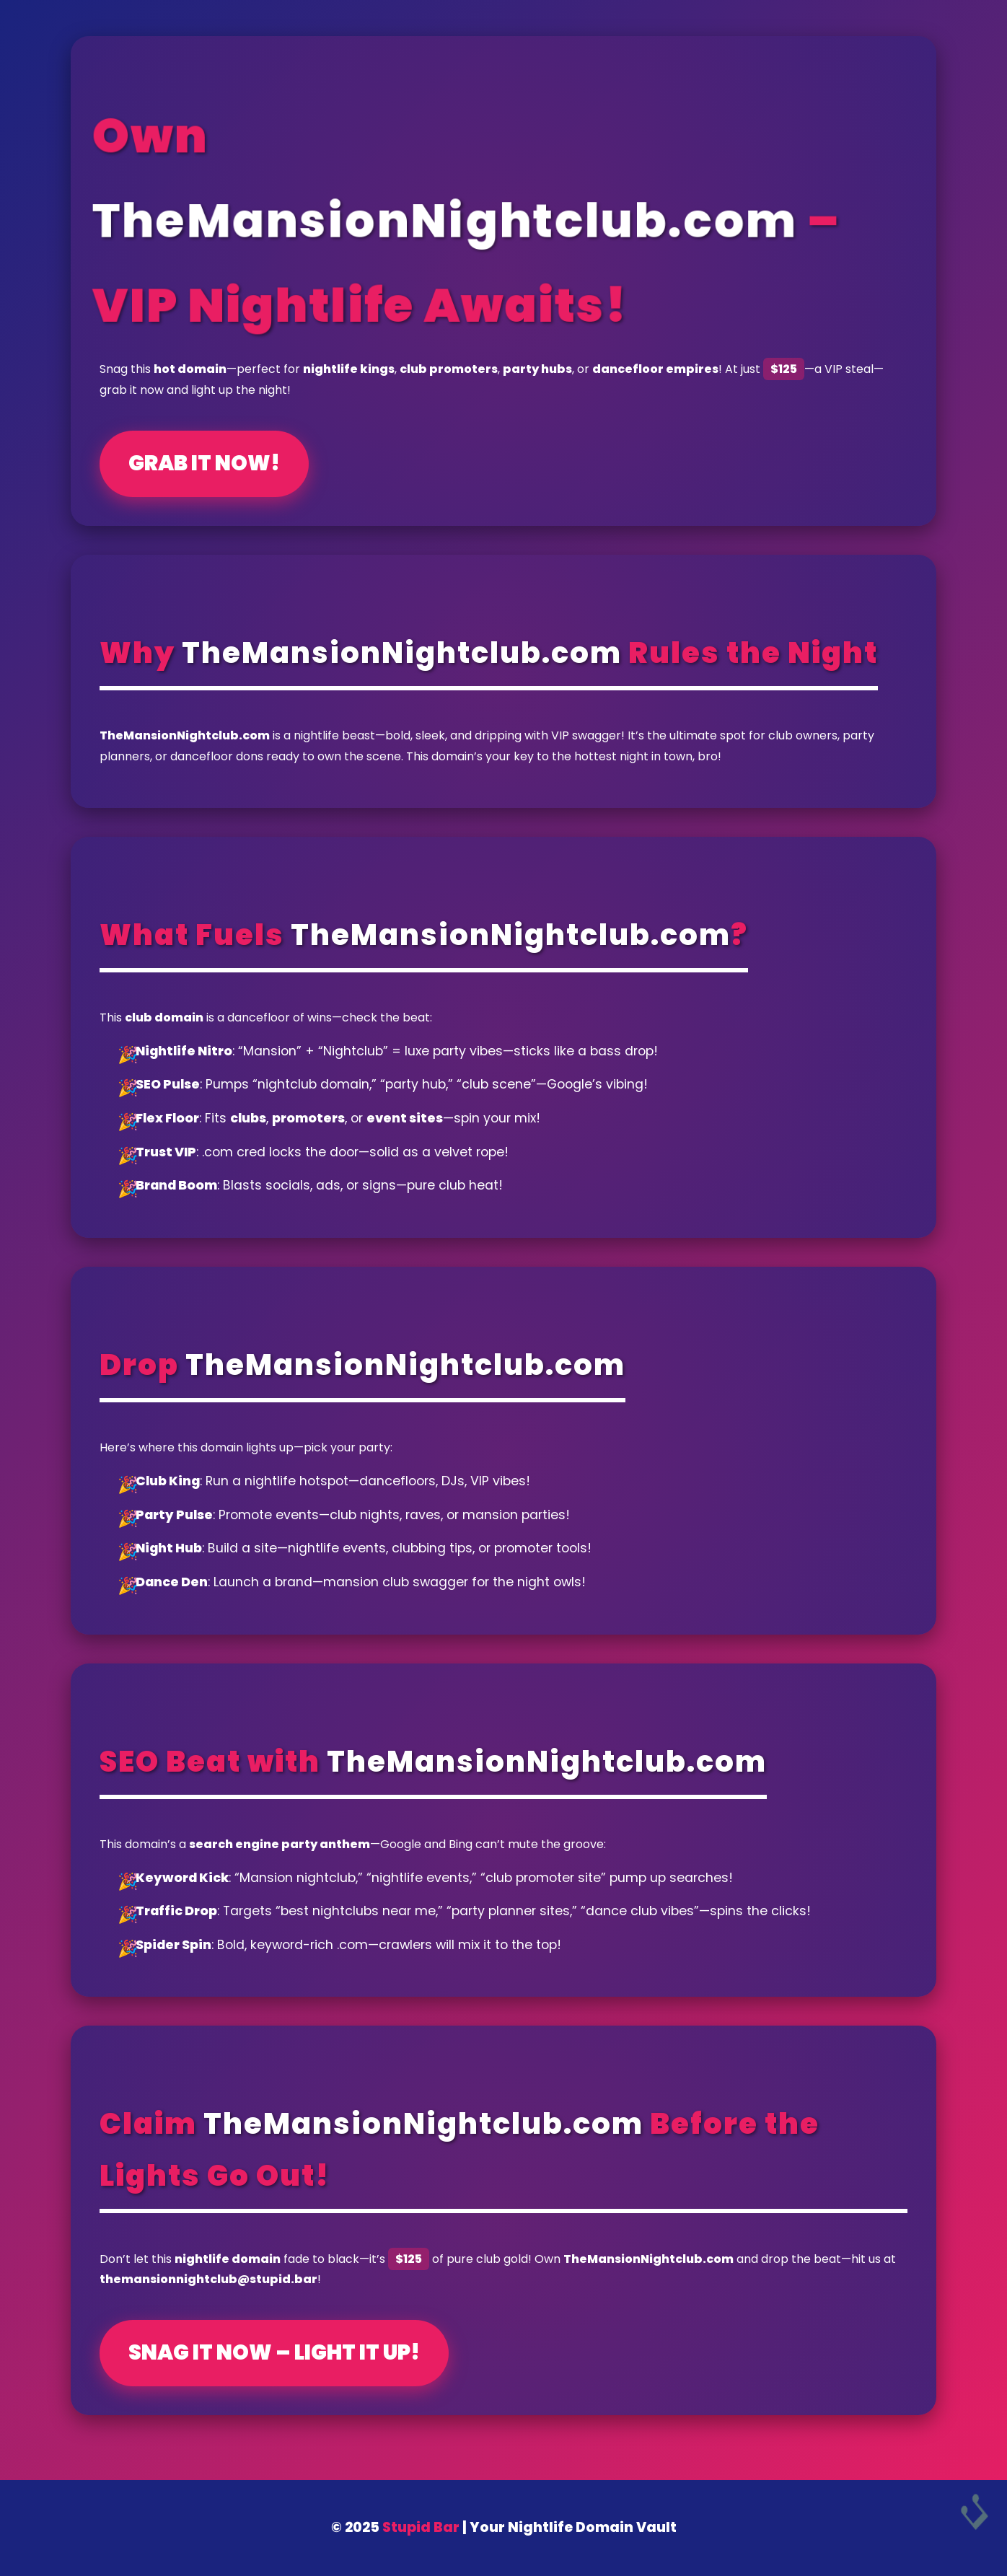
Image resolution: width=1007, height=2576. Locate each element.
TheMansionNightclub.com (443, 220)
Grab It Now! (204, 463)
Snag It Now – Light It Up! (274, 2352)
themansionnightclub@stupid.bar (208, 2279)
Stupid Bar (420, 2527)
